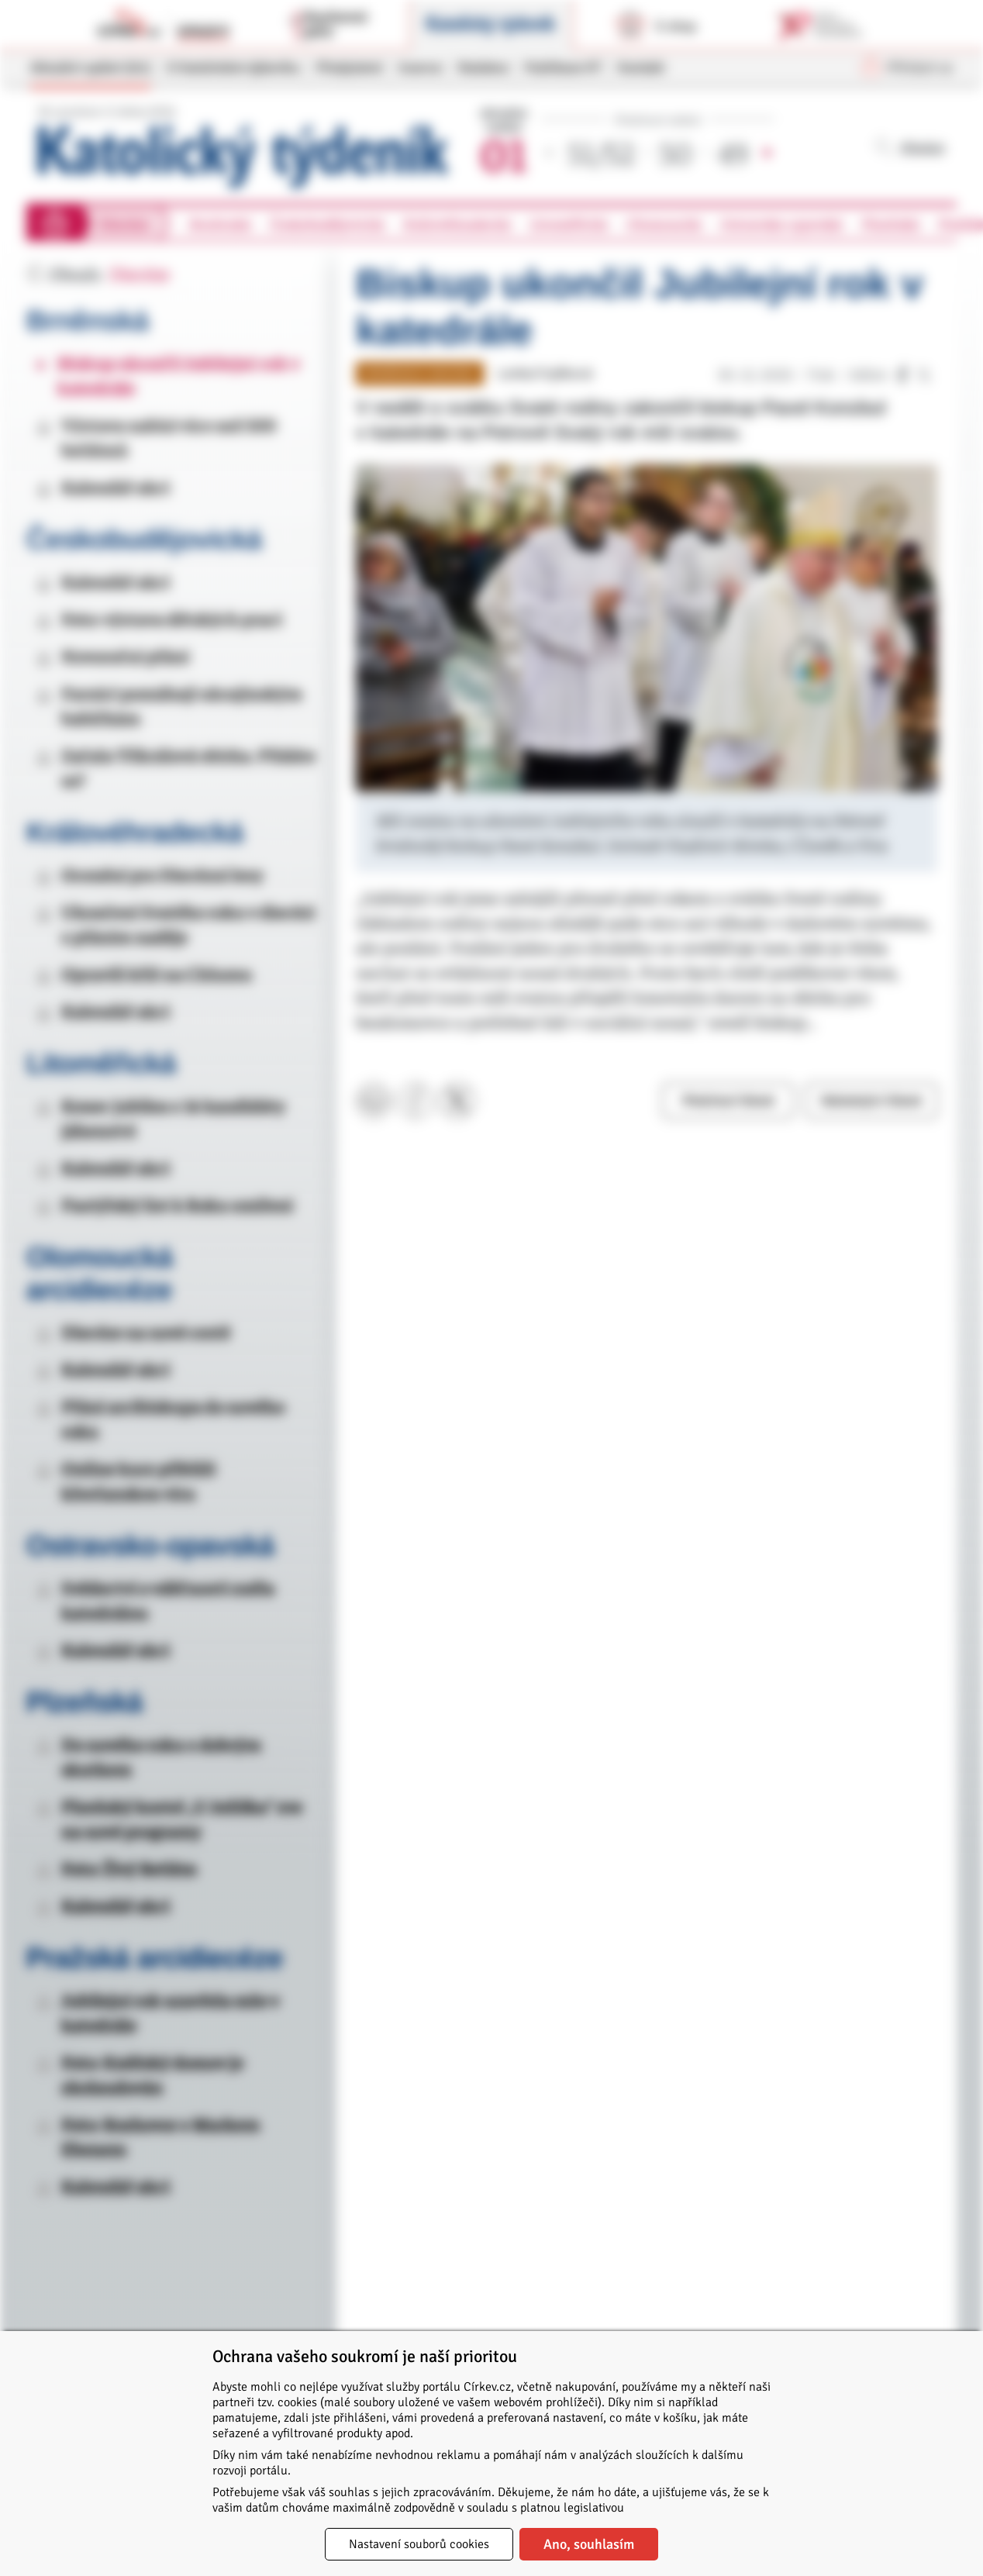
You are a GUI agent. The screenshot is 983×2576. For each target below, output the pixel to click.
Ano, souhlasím (588, 2544)
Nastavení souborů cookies (419, 2544)
